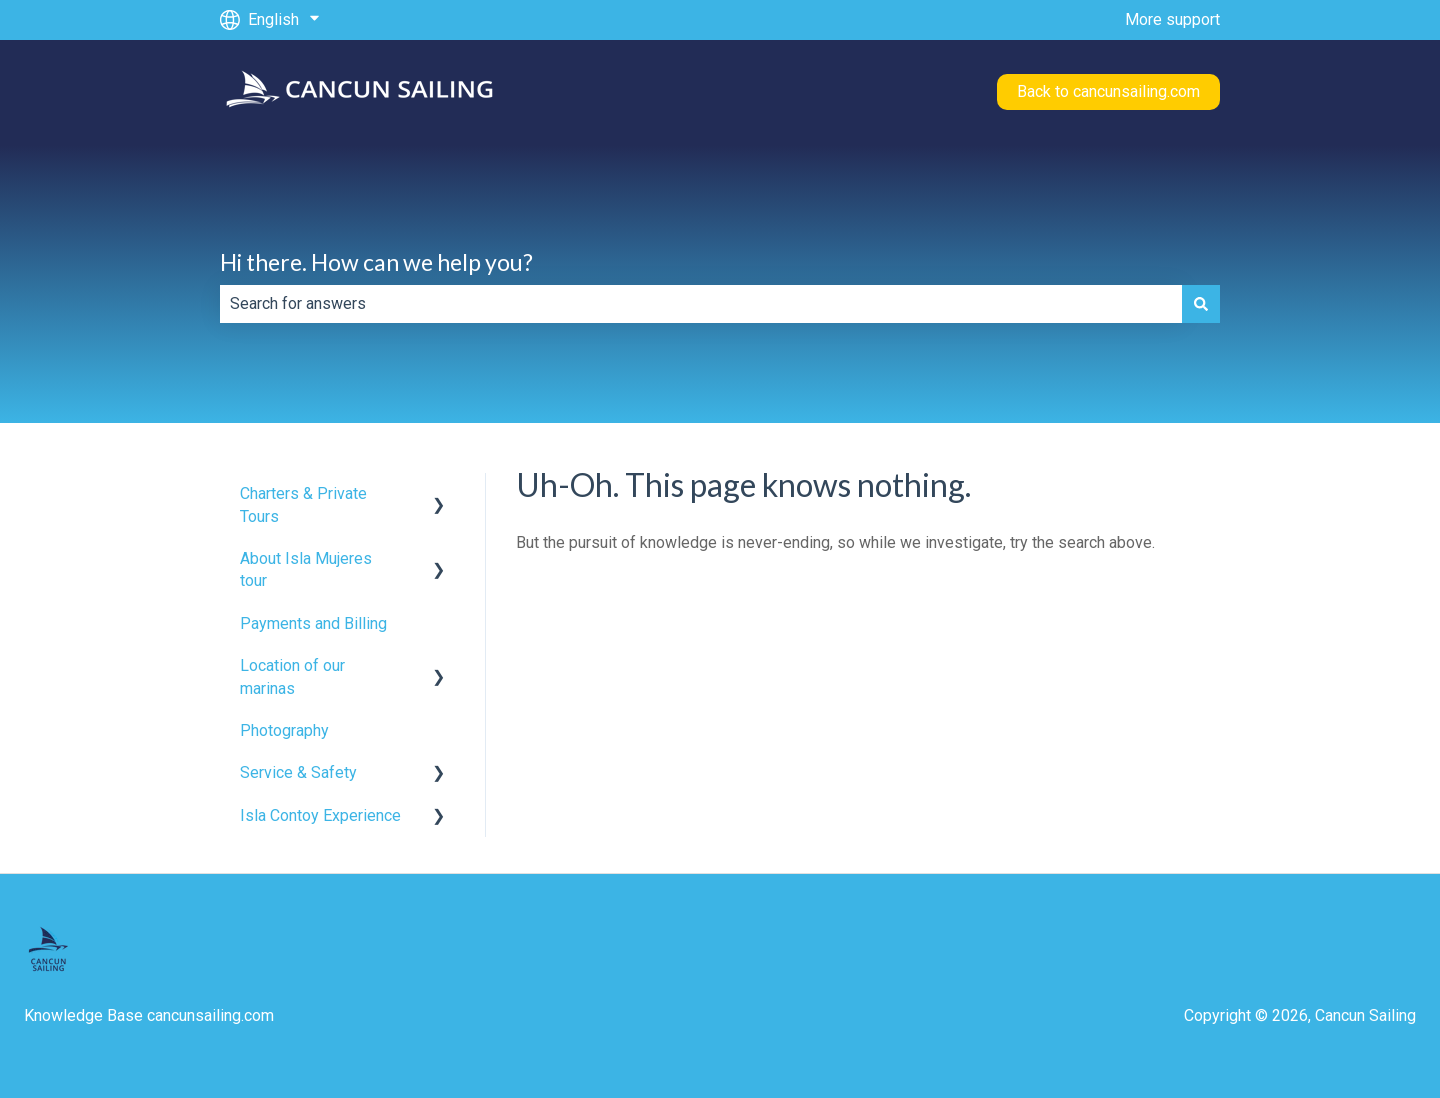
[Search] (1201, 304)
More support (1172, 19)
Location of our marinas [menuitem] (292, 676)
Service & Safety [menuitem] (298, 772)
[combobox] (701, 304)
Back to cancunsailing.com (1108, 91)
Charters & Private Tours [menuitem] (303, 504)
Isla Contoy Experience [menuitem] (320, 815)
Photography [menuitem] (284, 730)
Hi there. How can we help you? (376, 262)
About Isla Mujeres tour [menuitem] (306, 569)
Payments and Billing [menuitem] (313, 623)
